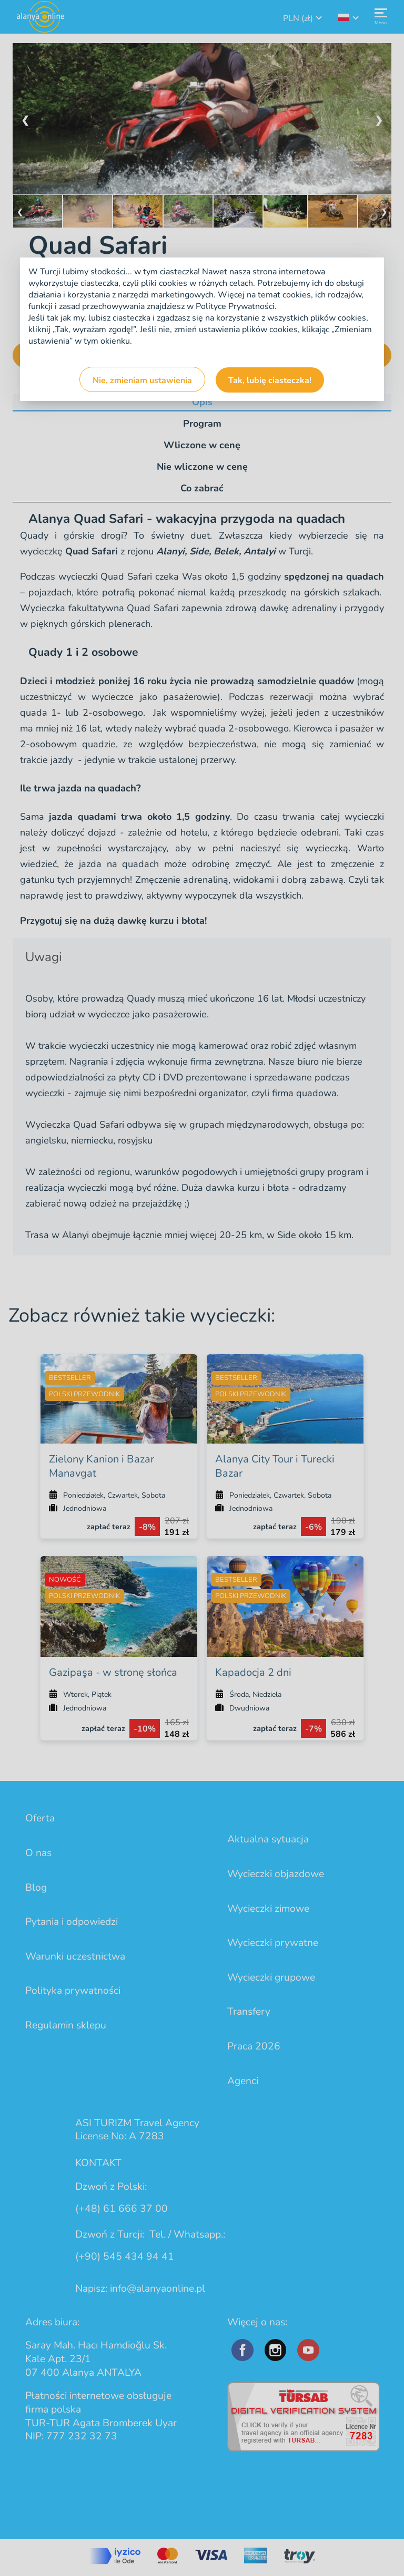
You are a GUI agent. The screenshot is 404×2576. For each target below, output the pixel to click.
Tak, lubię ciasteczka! (269, 380)
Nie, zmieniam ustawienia (142, 380)
